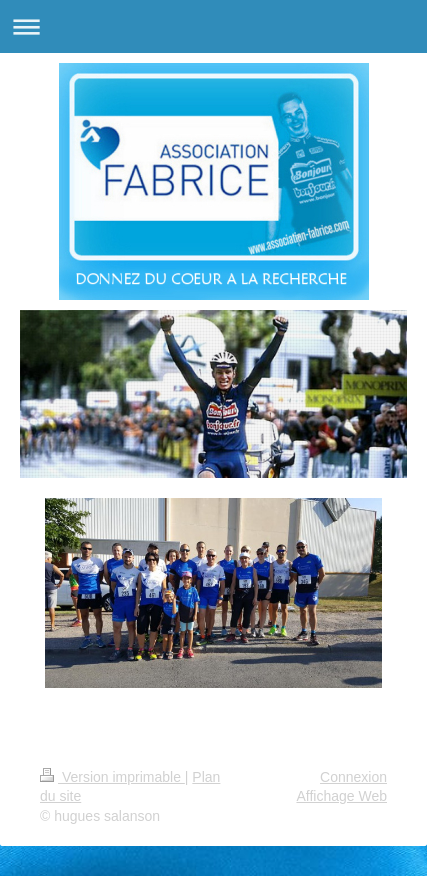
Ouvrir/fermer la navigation (213, 26)
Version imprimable (112, 777)
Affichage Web (341, 796)
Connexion (353, 777)
